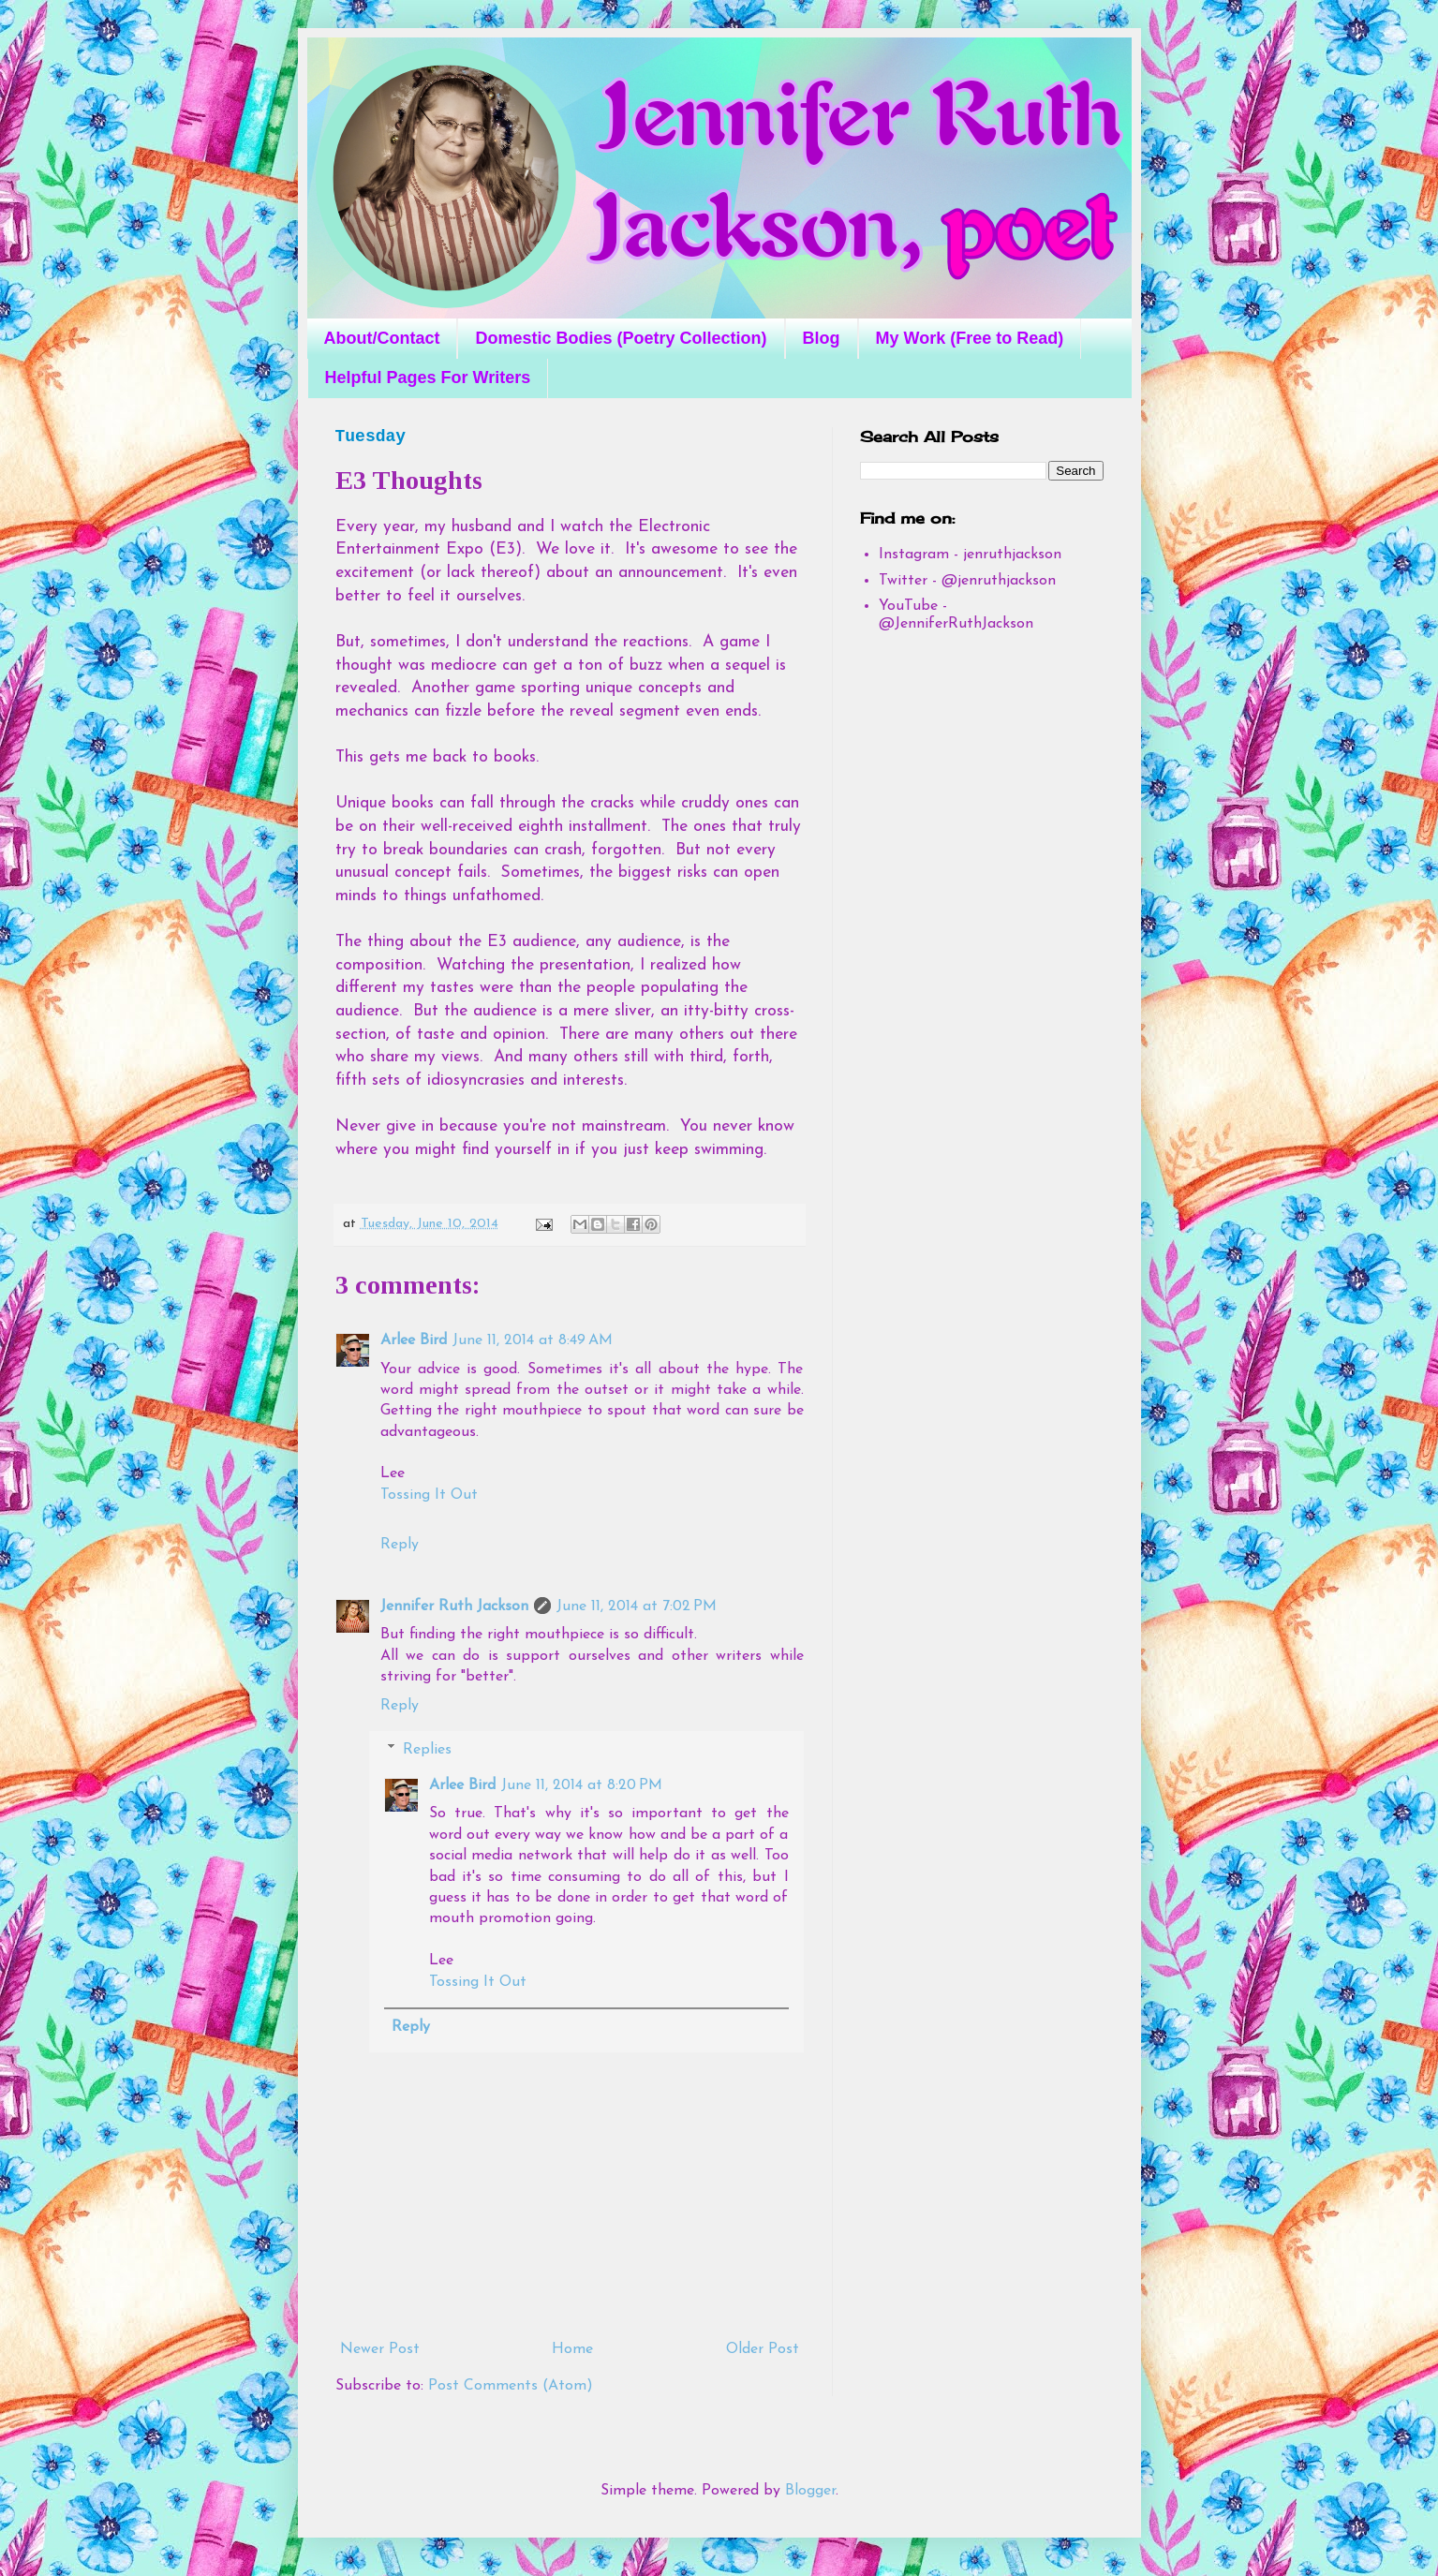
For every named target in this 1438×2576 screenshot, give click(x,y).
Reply (399, 1544)
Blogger (810, 2490)
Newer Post (380, 2349)
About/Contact (382, 338)
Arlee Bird (413, 1340)
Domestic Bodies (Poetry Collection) (620, 338)
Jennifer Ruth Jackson (454, 1606)
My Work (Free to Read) (970, 338)
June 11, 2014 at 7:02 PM (636, 1606)
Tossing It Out (429, 1495)
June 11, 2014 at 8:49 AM (532, 1340)
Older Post (762, 2349)
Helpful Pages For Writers (428, 377)
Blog (821, 338)
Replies (427, 1749)
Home (572, 2349)
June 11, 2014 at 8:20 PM (581, 1785)
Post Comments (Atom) (510, 2385)
